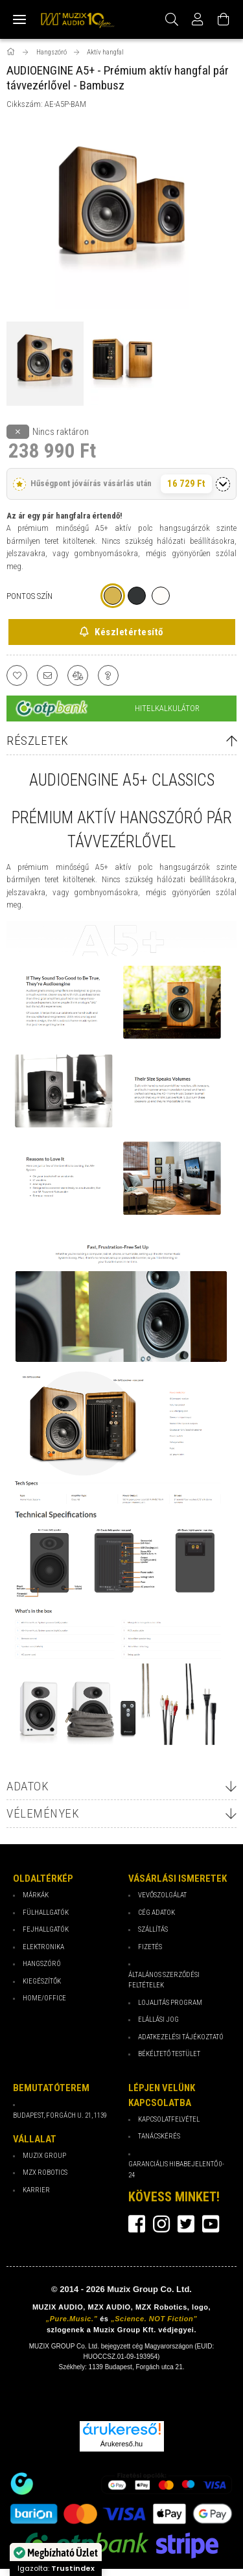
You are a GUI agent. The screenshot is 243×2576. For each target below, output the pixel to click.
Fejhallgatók (46, 1929)
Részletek (37, 740)
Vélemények (42, 1813)
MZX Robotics (45, 2172)
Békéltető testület (169, 2054)
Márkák (36, 1895)
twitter (186, 2224)
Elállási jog (158, 2019)
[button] (121, 484)
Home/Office (44, 1998)
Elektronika (43, 1947)
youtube (210, 2224)
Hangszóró (42, 1964)
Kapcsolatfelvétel (169, 2119)
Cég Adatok (156, 1912)
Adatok (27, 1786)
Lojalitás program (170, 2002)
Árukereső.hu (121, 2444)
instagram (161, 2224)
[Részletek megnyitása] (223, 484)
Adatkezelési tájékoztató (181, 2037)
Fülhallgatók (46, 1912)
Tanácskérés (159, 2136)
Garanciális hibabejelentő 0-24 (176, 2169)
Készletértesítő (128, 632)
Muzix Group (44, 2155)
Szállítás (153, 1929)
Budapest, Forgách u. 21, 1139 (60, 2115)
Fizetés (150, 1947)
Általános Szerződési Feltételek (164, 1980)
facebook (136, 2224)
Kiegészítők (42, 1981)
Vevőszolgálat (162, 1895)
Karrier (36, 2190)
